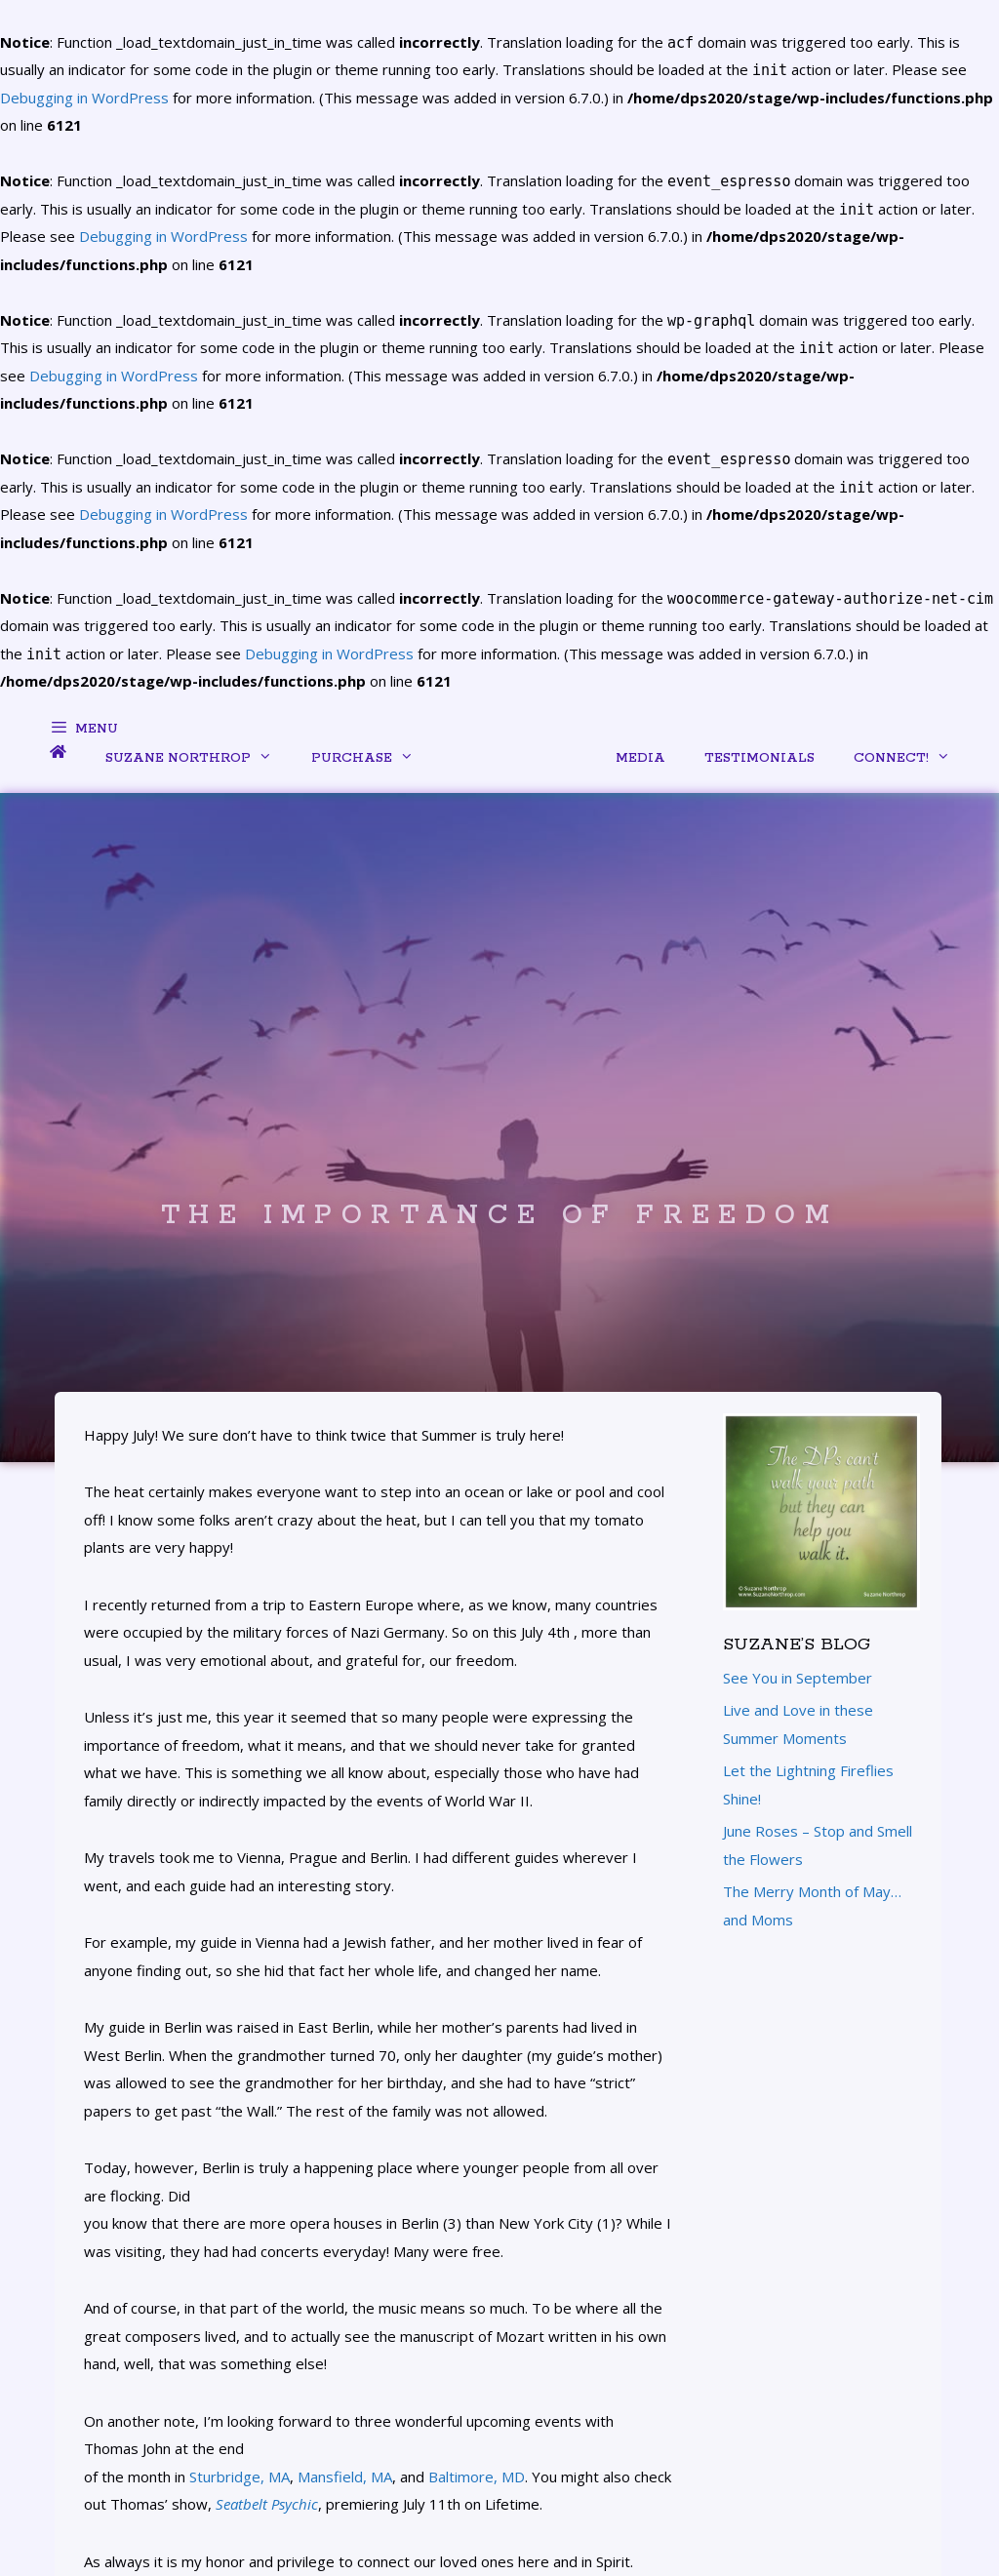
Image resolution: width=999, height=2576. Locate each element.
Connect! (912, 763)
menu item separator (514, 758)
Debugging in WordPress (163, 236)
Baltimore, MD (476, 2476)
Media (640, 758)
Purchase (372, 763)
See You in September (797, 1677)
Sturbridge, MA (239, 2476)
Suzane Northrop (198, 763)
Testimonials (759, 758)
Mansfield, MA (345, 2476)
